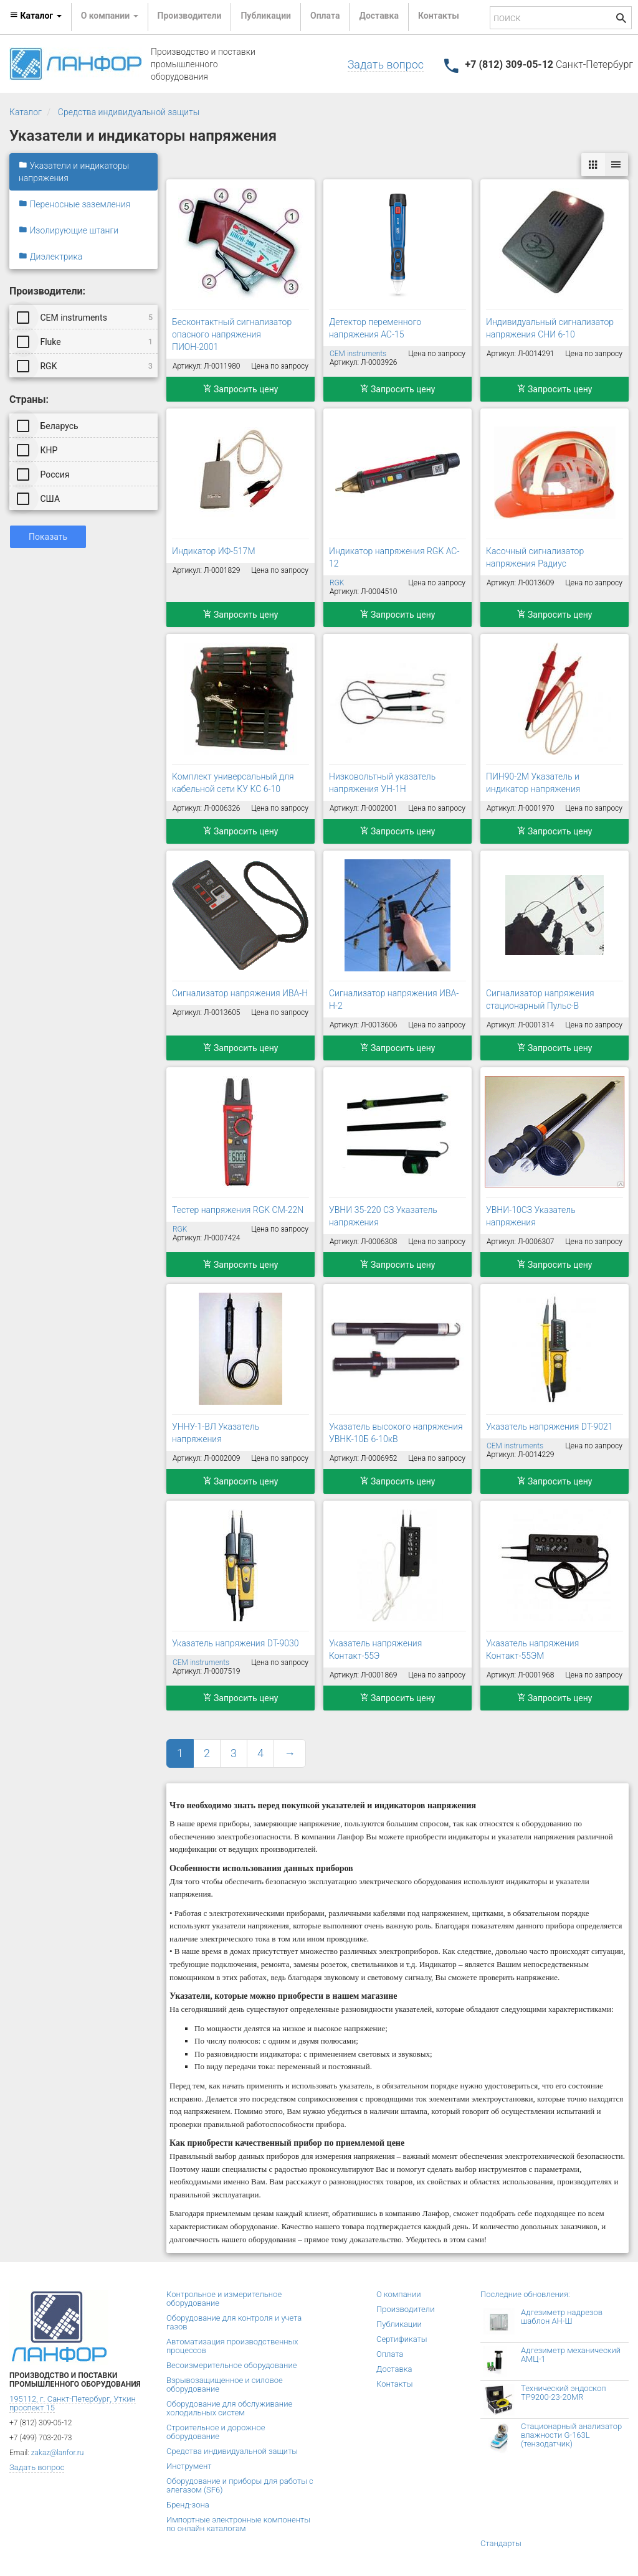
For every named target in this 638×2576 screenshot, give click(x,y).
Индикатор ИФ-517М (213, 551)
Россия (44, 474)
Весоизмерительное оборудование (231, 2365)
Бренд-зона (187, 2504)
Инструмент (188, 2466)
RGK (86, 365)
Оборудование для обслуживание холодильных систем (229, 2408)
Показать (48, 537)
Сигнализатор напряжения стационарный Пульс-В (540, 999)
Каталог (25, 112)
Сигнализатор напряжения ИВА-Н (240, 993)
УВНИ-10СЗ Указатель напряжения (531, 1216)
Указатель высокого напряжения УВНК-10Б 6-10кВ (396, 1433)
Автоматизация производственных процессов (232, 2346)
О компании (398, 2294)
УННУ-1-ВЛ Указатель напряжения (215, 1433)
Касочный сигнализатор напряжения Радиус (535, 557)
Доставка (378, 16)
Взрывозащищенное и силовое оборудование (224, 2384)
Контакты (438, 16)
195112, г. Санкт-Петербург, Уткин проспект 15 (72, 2403)
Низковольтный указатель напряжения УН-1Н (382, 782)
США (39, 498)
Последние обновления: (525, 2294)
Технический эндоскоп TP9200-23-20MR (563, 2393)
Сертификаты (401, 2339)
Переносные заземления (74, 204)
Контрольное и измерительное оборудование (224, 2299)
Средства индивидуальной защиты (128, 112)
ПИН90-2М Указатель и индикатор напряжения (533, 782)
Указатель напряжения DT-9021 (549, 1427)
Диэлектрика (50, 257)
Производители (190, 16)
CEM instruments (86, 317)
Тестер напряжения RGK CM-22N (237, 1210)
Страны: (29, 399)
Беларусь (49, 425)
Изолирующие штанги (68, 230)
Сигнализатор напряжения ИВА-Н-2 (394, 999)
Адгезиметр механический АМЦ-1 (571, 2355)
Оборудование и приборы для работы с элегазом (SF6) (239, 2485)
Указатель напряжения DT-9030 (235, 1643)
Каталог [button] (35, 16)
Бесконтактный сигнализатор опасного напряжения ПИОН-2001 (232, 334)
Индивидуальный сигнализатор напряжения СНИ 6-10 (550, 328)
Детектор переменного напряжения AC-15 (375, 328)
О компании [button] (109, 16)
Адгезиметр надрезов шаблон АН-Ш (561, 2317)
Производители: (47, 291)
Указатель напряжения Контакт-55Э (375, 1649)
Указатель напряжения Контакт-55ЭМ (532, 1649)
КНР (38, 449)
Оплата (325, 16)
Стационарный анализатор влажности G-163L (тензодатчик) (571, 2435)
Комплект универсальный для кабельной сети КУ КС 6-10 (233, 782)
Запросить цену (241, 389)
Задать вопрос (386, 64)
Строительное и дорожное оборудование (215, 2432)
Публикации (265, 16)
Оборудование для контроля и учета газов (234, 2322)
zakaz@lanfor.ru (57, 2452)
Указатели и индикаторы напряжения (74, 172)
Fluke (86, 341)
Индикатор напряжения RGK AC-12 (394, 557)
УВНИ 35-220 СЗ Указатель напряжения (383, 1216)
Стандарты (500, 2543)
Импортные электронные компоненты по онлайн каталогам (238, 2524)
